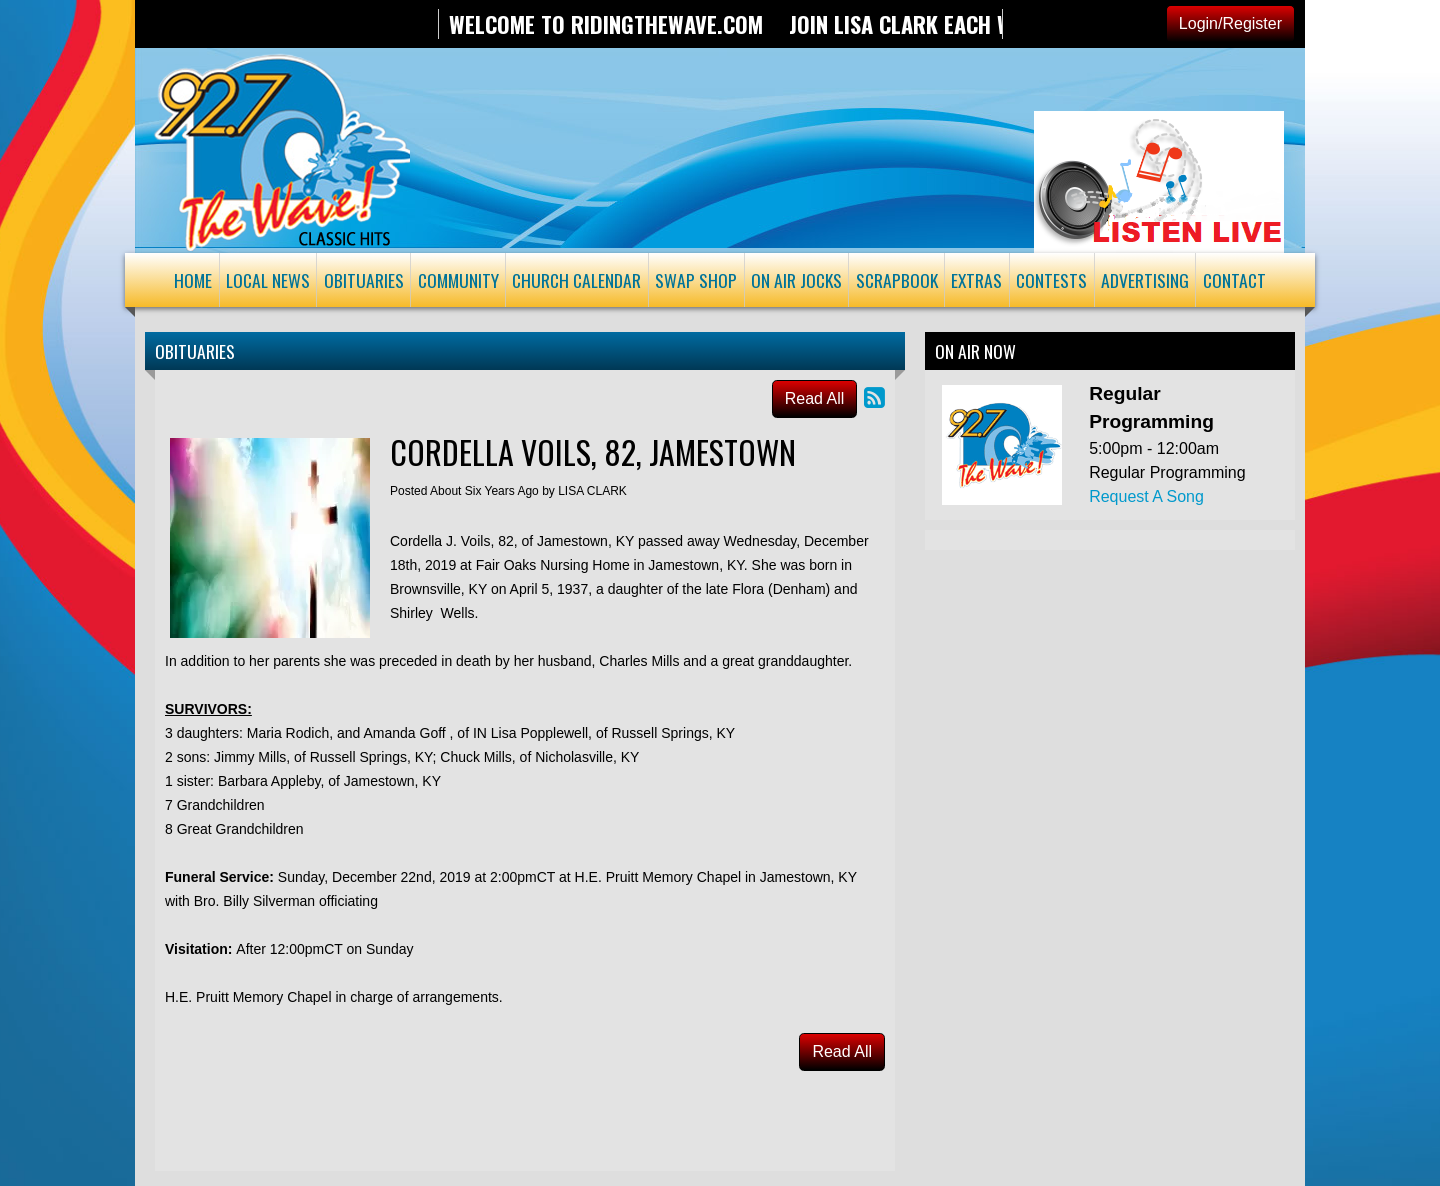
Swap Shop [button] (696, 280)
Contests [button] (1051, 280)
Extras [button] (976, 280)
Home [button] (193, 280)
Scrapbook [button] (897, 280)
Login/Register (1230, 23)
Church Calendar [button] (576, 280)
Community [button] (458, 280)
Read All (815, 398)
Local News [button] (268, 280)
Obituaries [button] (364, 280)
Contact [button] (1234, 280)
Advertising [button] (1145, 280)
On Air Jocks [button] (796, 280)
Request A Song (1146, 496)
